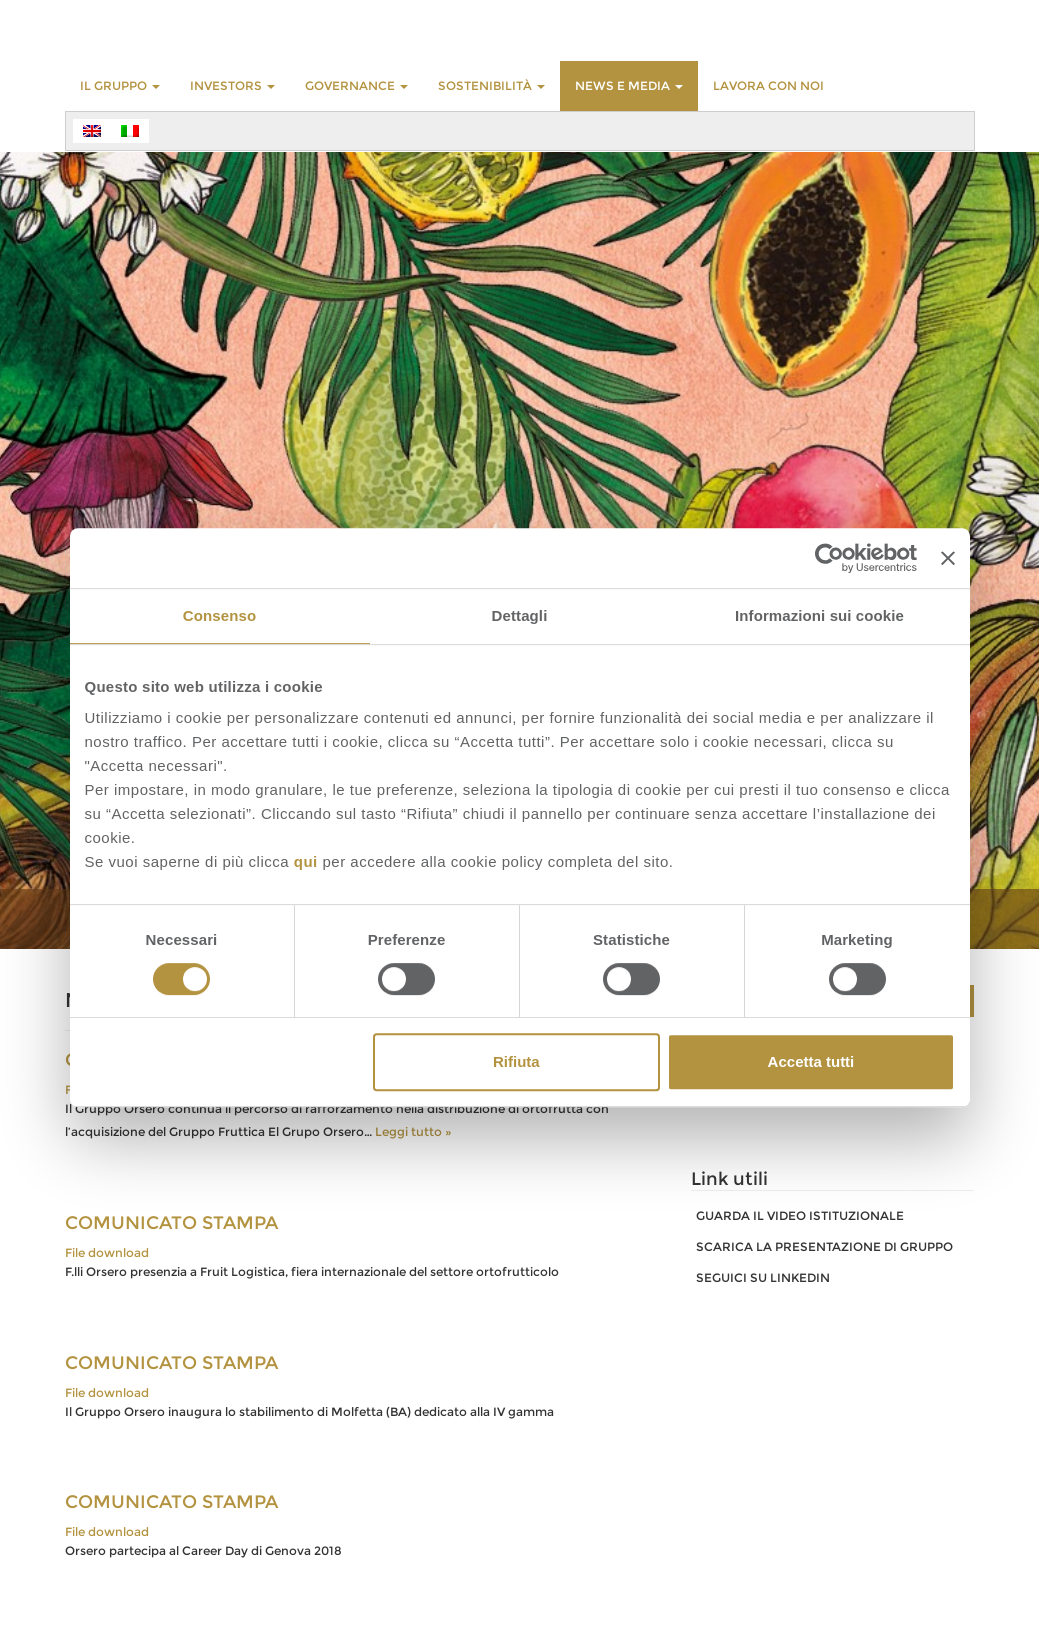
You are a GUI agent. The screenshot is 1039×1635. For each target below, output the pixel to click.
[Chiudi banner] (948, 558)
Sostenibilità (491, 85)
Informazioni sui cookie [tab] (819, 615)
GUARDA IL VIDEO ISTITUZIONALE (800, 1215)
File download (107, 1252)
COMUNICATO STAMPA (171, 1223)
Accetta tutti (811, 1061)
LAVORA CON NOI (768, 85)
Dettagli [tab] (520, 615)
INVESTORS (232, 85)
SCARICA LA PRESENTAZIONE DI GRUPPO (824, 1246)
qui (306, 861)
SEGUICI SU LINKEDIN (763, 1277)
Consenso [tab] (219, 615)
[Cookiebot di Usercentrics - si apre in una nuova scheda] (829, 558)
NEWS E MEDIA (629, 85)
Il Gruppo (120, 85)
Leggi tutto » (413, 1131)
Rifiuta (516, 1061)
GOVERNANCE (356, 85)
